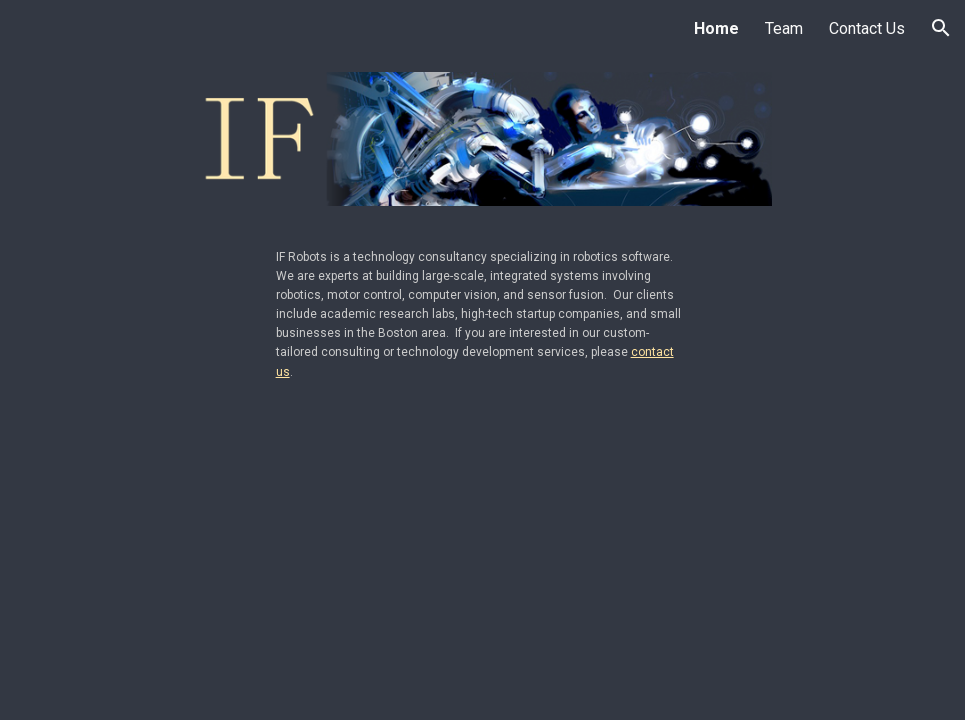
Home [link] (716, 28)
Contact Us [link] (867, 28)
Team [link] (784, 28)
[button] (941, 28)
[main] (483, 313)
